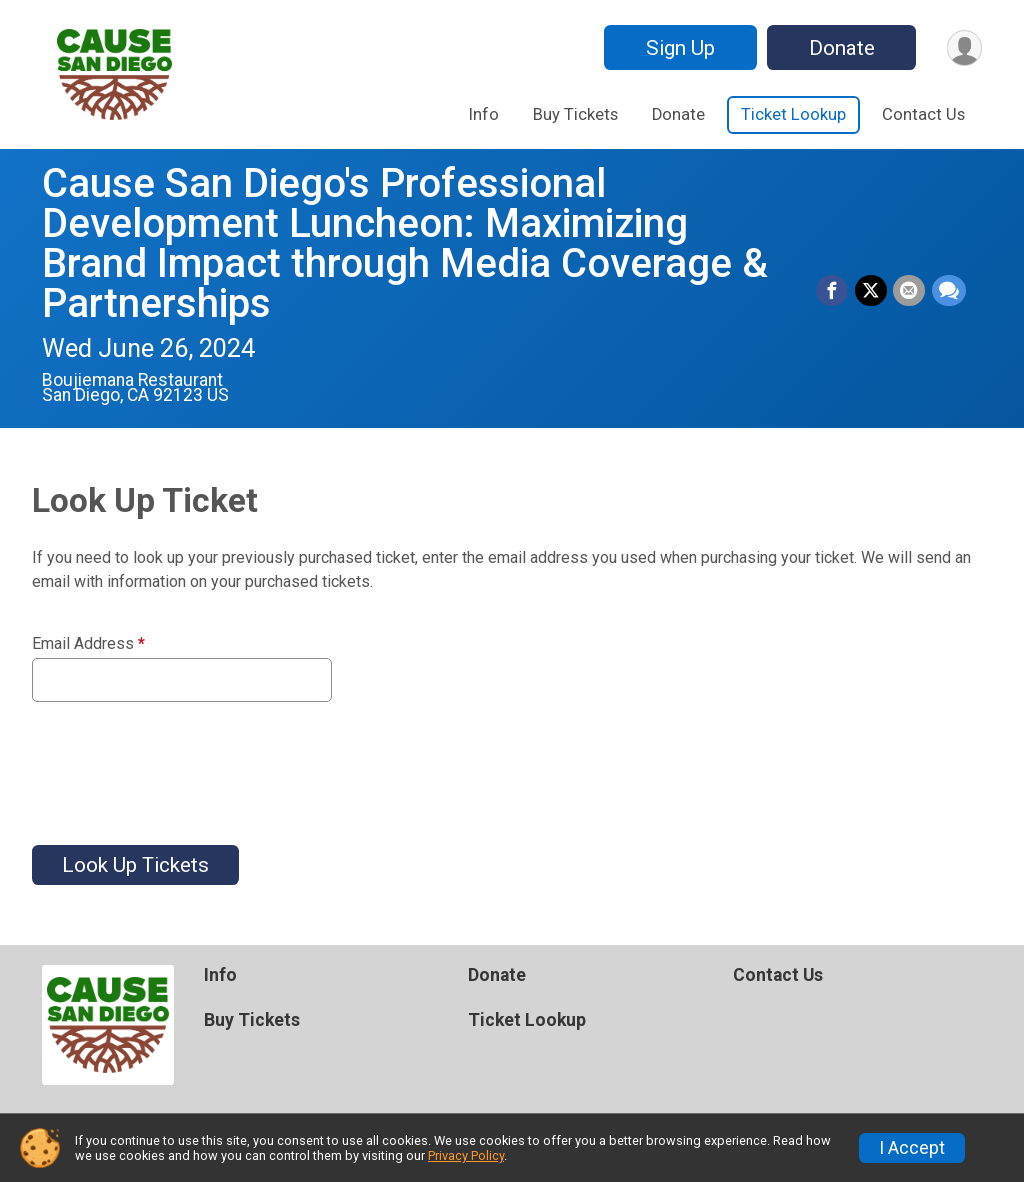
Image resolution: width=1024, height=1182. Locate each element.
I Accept (912, 1148)
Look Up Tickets (135, 865)
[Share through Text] (949, 291)
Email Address (88, 644)
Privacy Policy (466, 1155)
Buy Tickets (575, 114)
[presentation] (184, 761)
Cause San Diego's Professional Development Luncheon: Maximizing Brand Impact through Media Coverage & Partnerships (405, 243)
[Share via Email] (910, 291)
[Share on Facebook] (834, 291)
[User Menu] (963, 47)
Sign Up (678, 48)
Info (484, 114)
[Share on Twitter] (872, 291)
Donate (840, 48)
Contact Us (923, 114)
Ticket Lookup (793, 114)
